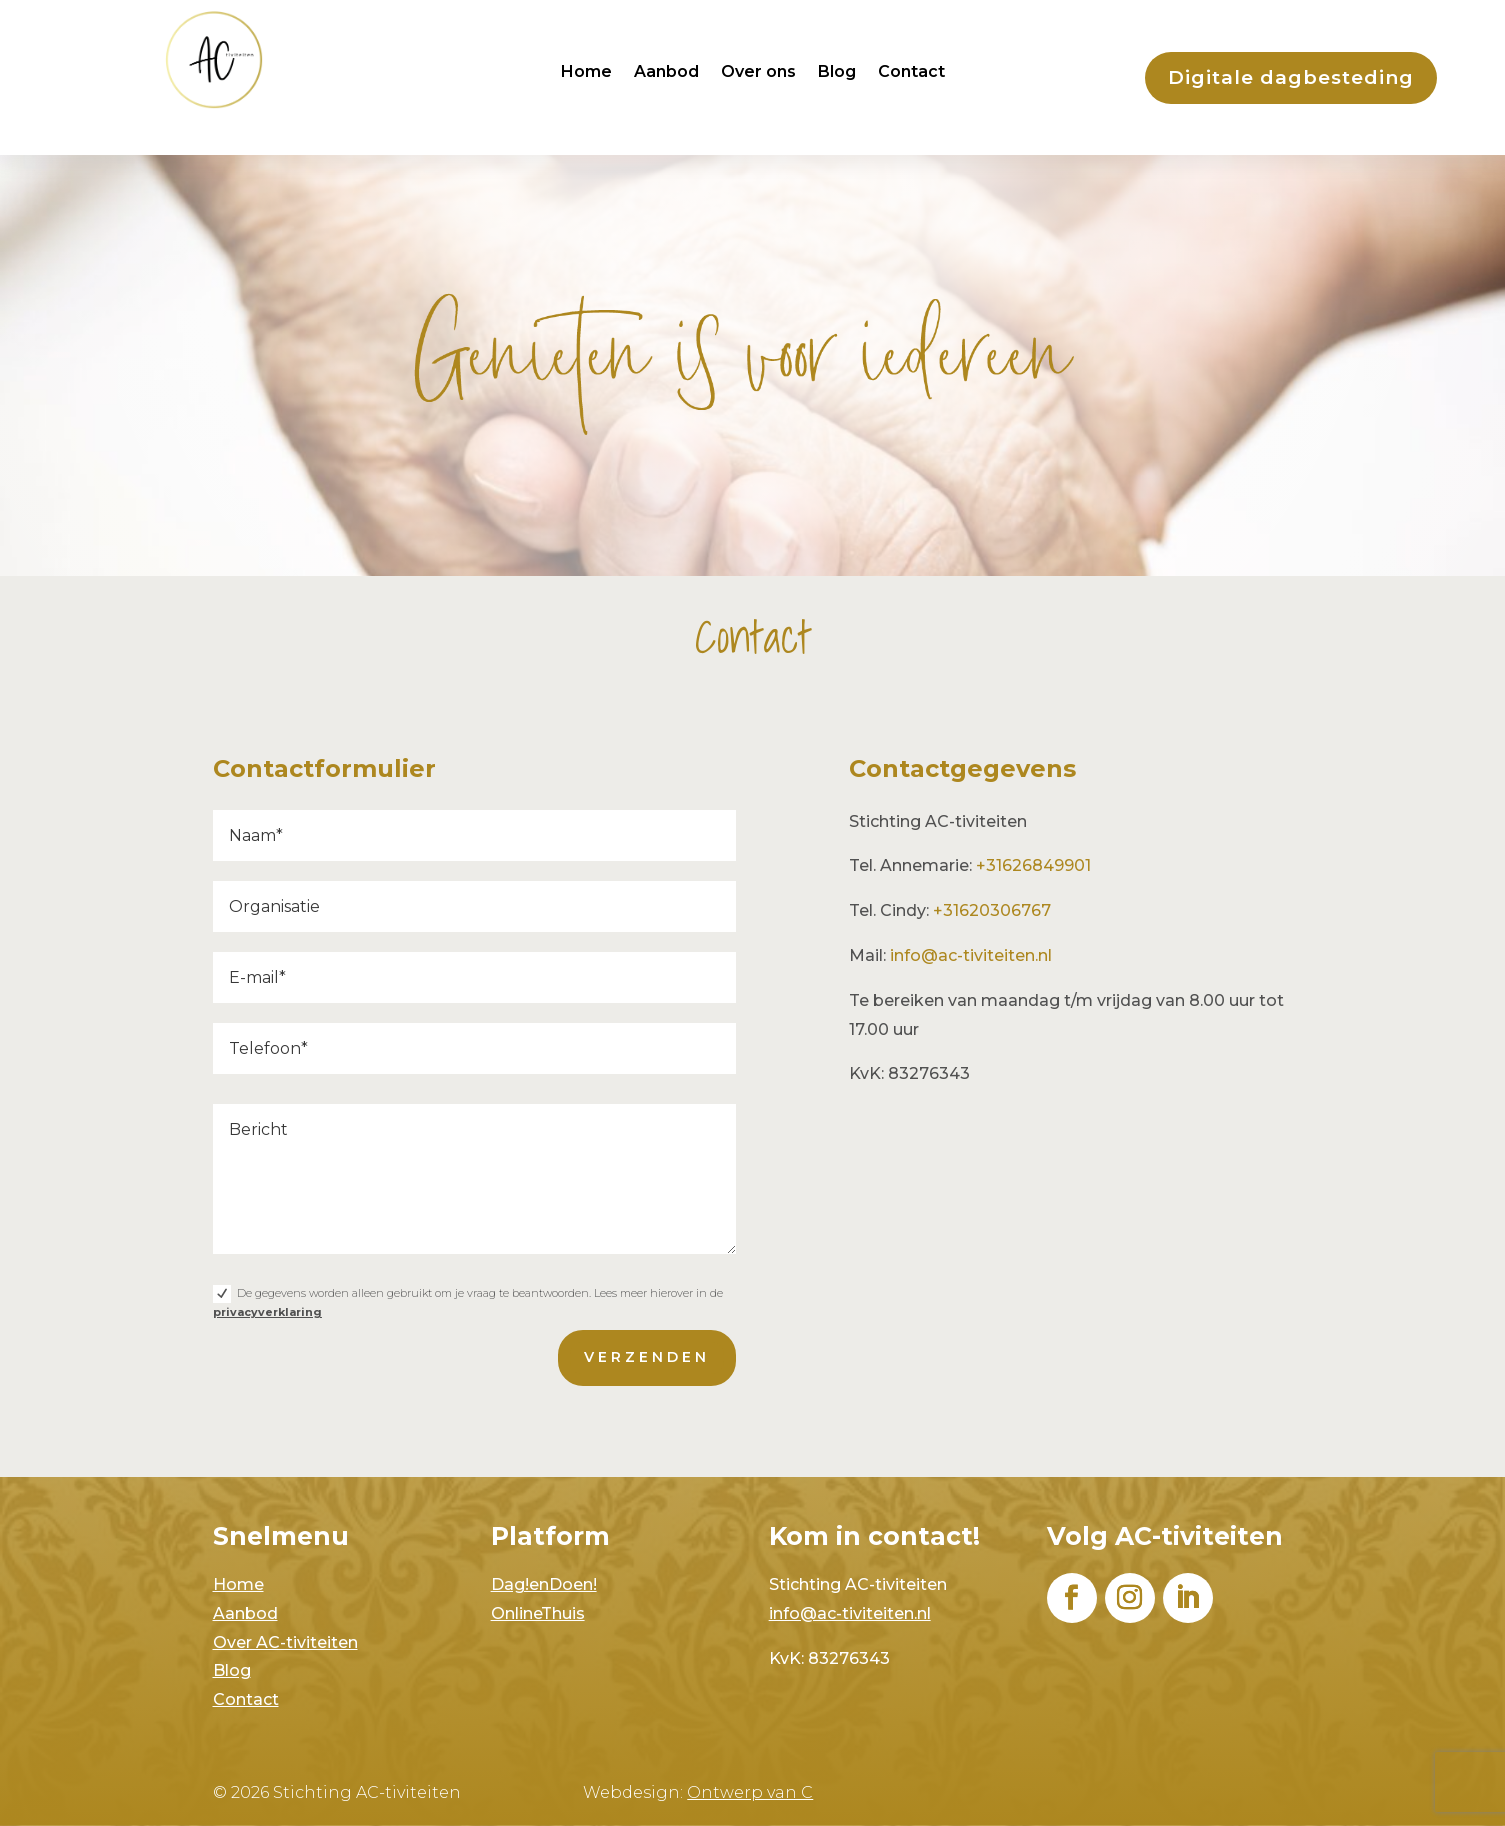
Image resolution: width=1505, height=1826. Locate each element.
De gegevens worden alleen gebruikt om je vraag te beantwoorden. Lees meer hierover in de (468, 1285)
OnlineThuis (538, 1613)
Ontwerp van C (750, 1792)
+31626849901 (1033, 865)
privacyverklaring (273, 1294)
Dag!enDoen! (544, 1584)
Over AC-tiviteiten (285, 1642)
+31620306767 (992, 910)
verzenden (642, 1336)
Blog (837, 73)
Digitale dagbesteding (1291, 77)
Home (586, 73)
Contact (911, 73)
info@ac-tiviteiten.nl (971, 955)
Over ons (758, 73)
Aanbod (666, 73)
